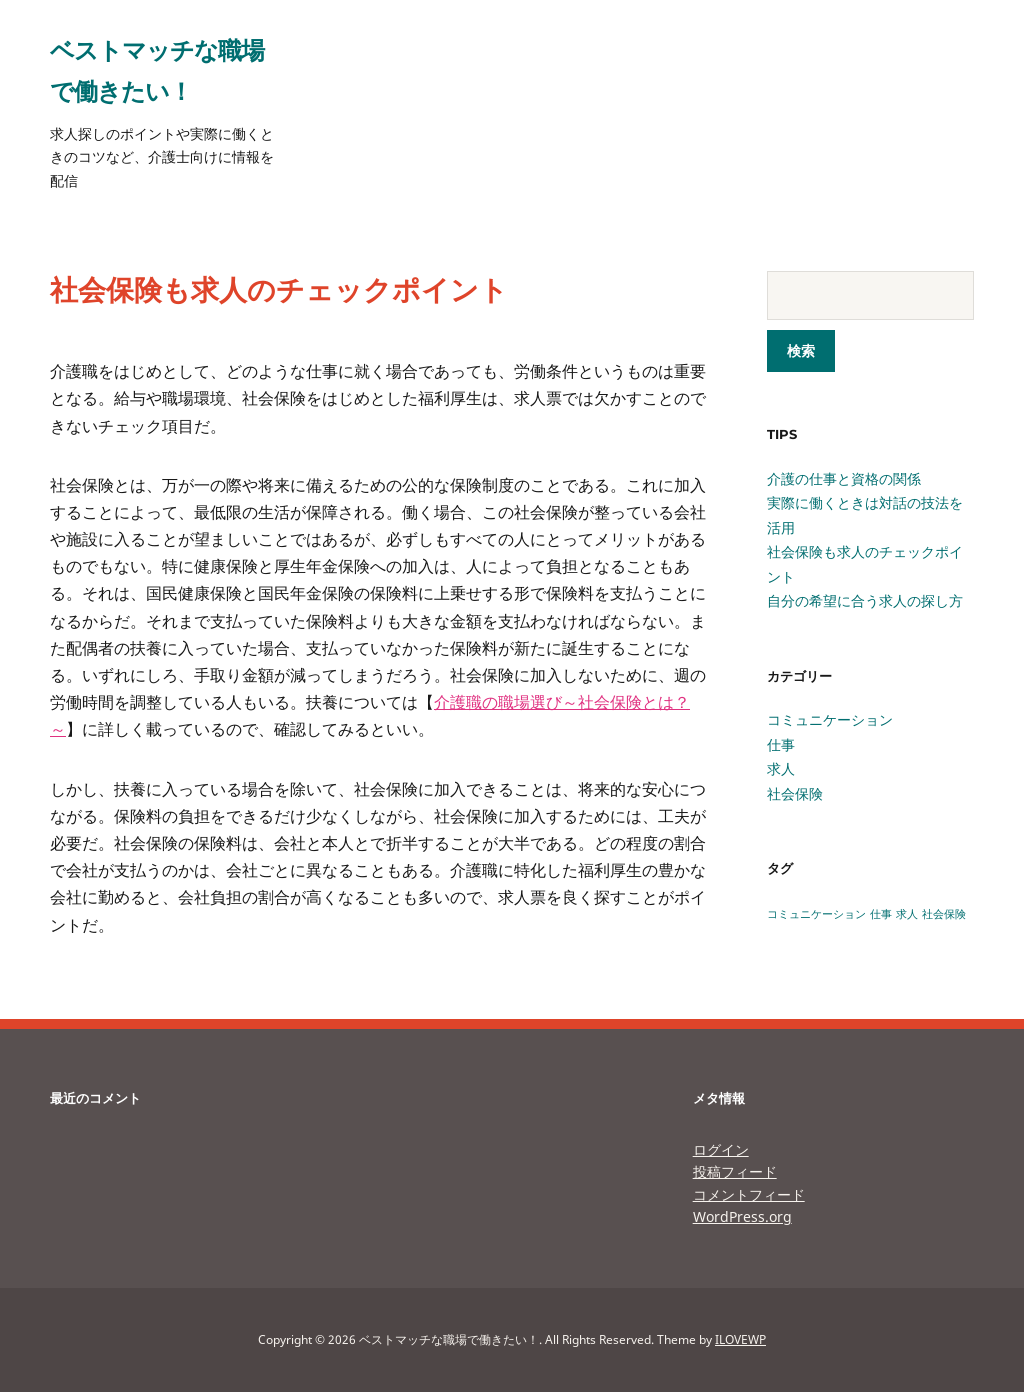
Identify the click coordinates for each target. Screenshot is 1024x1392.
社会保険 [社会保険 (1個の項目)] (944, 914)
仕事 (781, 744)
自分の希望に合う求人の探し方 (865, 600)
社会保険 (795, 793)
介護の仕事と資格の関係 (844, 478)
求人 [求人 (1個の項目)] (907, 914)
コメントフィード (749, 1194)
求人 (781, 768)
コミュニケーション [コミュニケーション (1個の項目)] (816, 914)
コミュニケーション (830, 719)
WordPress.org (742, 1216)
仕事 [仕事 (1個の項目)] (881, 914)
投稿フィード (735, 1171)
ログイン (721, 1149)
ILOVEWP (740, 1339)
